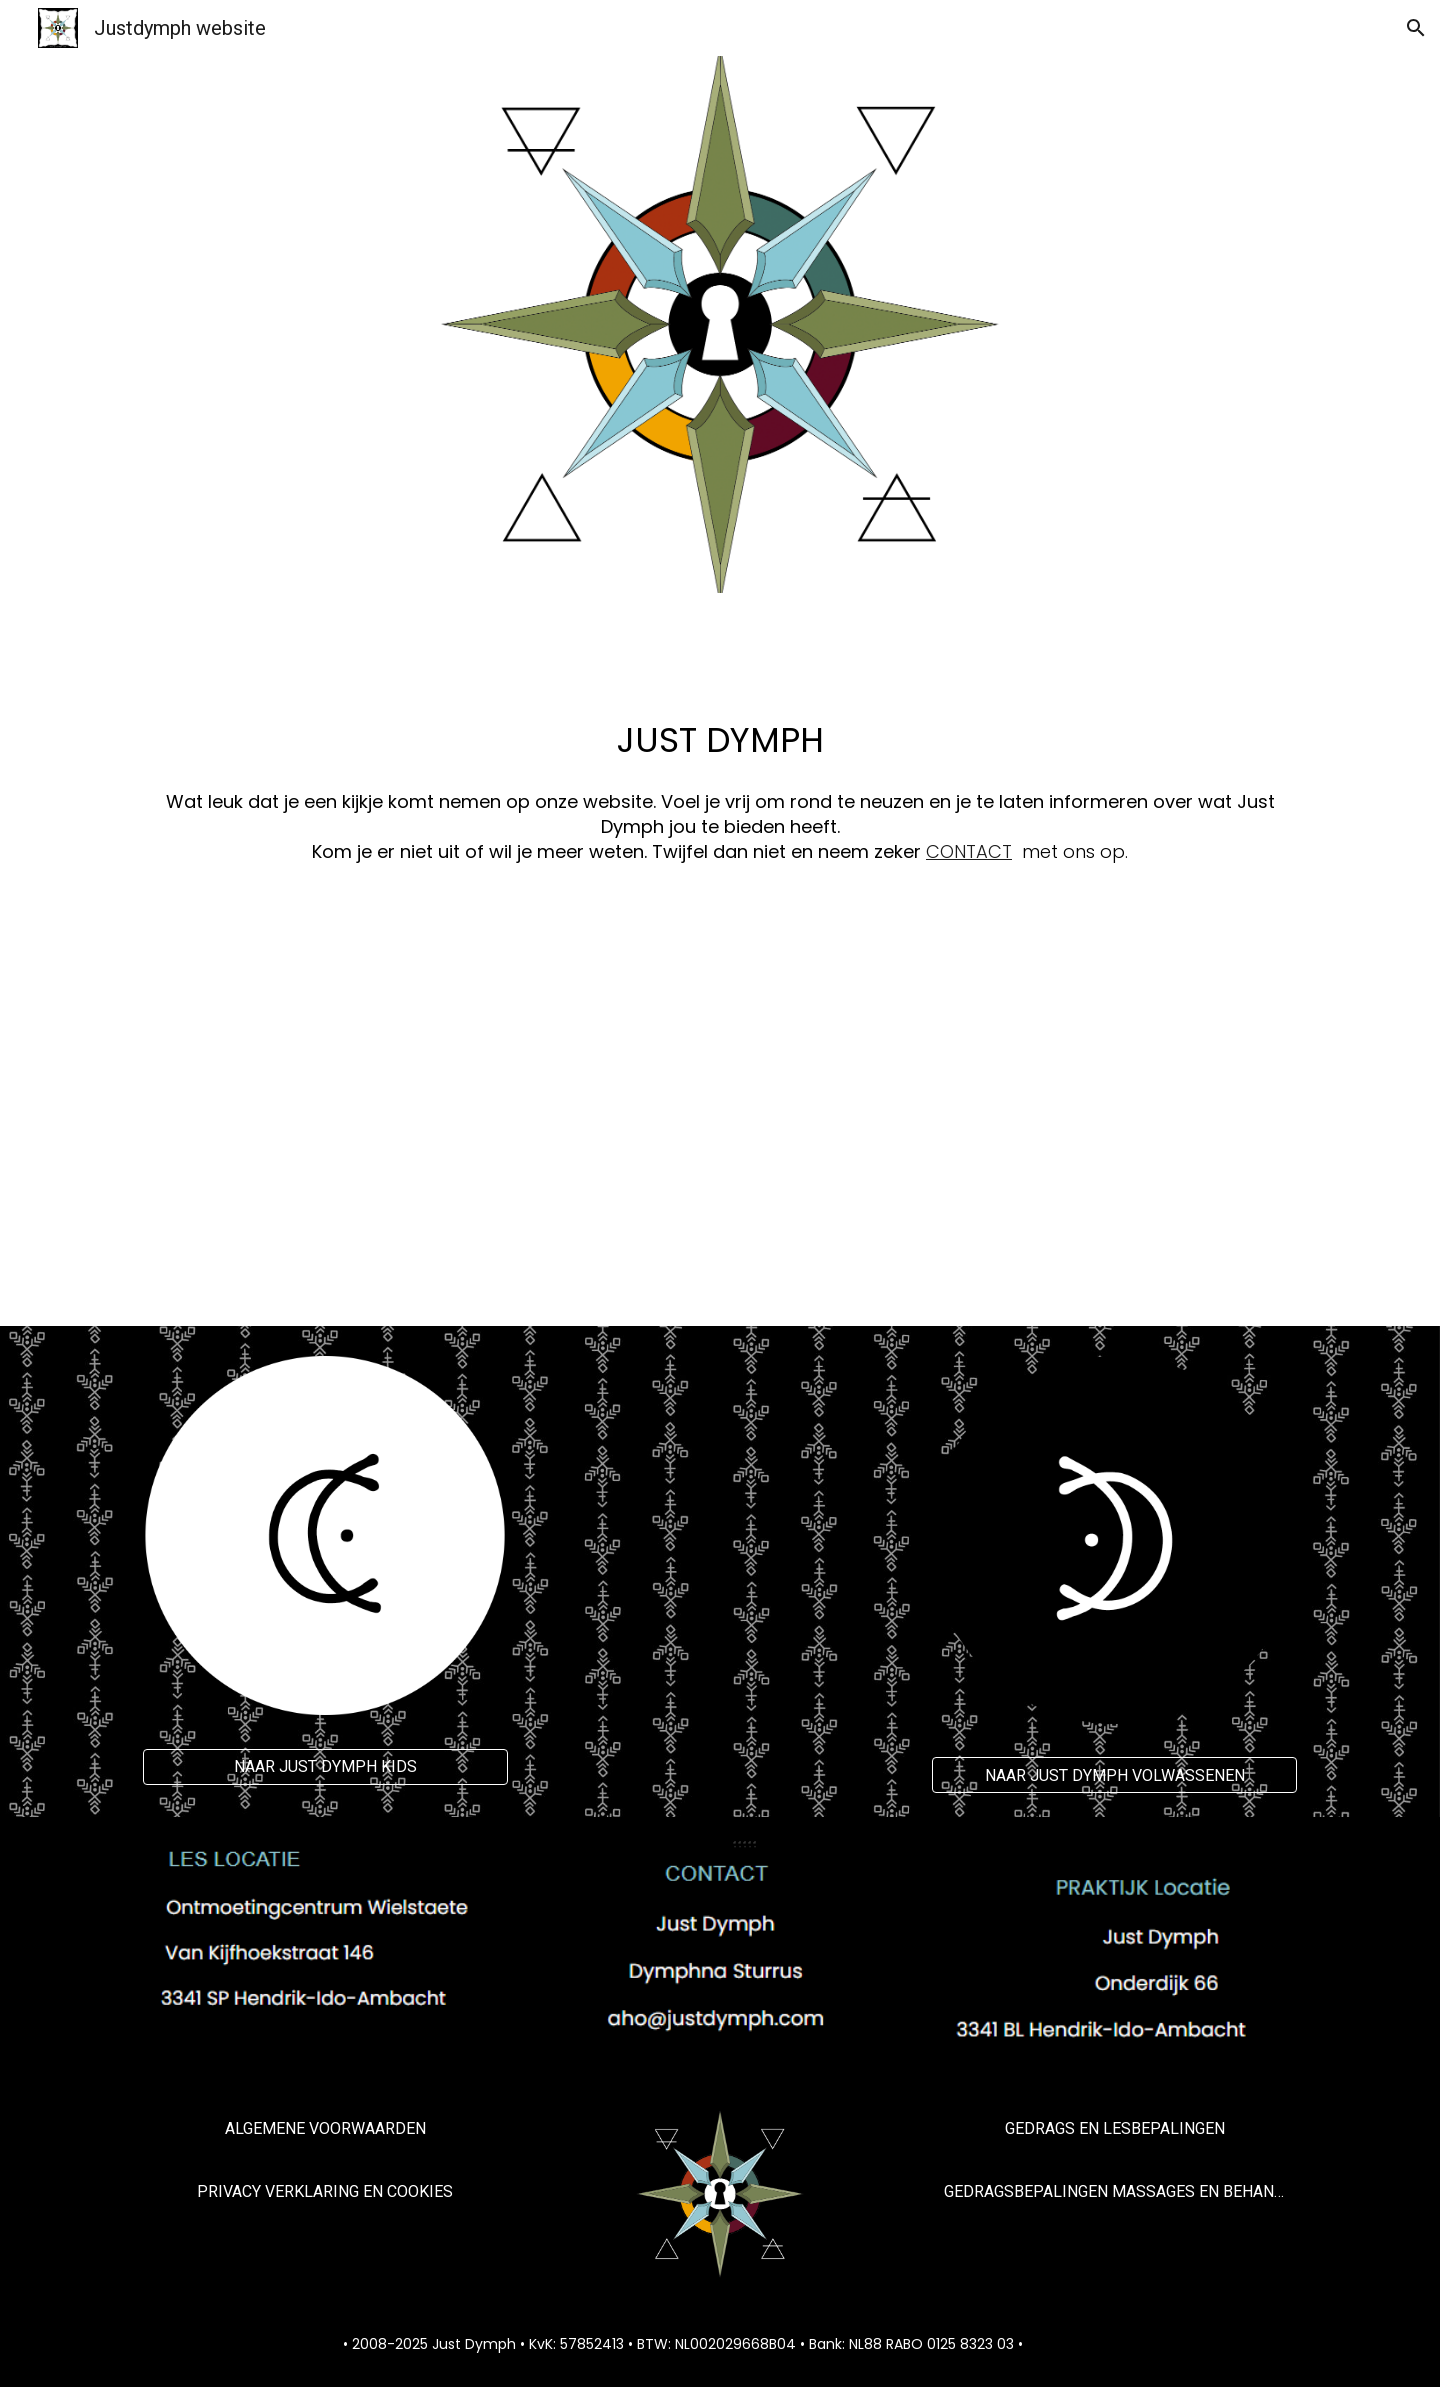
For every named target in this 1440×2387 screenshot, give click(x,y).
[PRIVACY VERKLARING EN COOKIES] (325, 2191)
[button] (1416, 28)
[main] (720, 772)
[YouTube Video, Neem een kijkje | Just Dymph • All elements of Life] (720, 1112)
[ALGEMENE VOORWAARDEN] (325, 2128)
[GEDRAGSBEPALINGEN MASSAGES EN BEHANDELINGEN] (1114, 2191)
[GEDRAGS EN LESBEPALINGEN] (1114, 2128)
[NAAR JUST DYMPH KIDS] (325, 1766)
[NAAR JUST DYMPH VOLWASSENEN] (1114, 1775)
